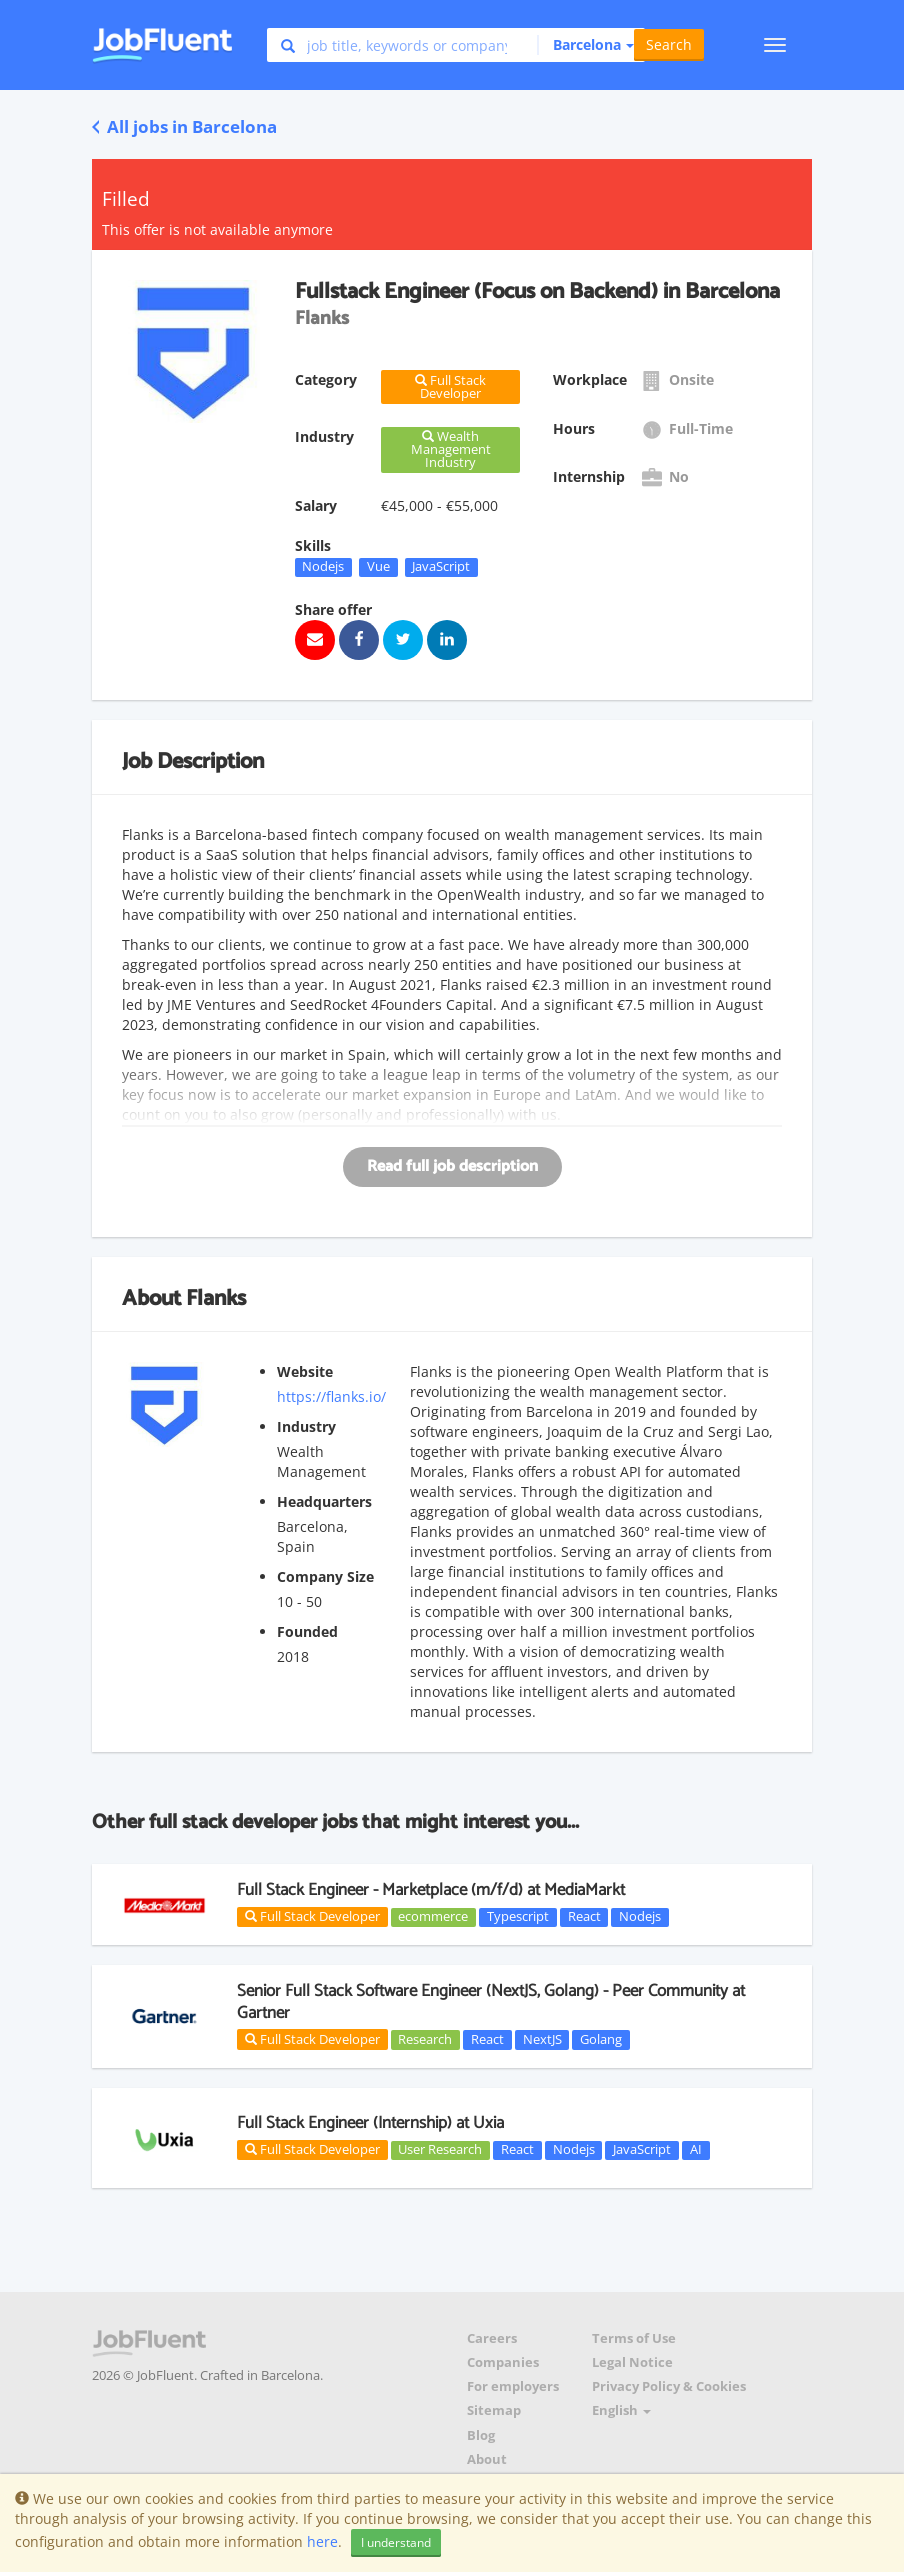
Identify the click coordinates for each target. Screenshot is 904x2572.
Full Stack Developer (312, 1916)
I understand (396, 2542)
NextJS (542, 2039)
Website (305, 1371)
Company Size (325, 1576)
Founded (307, 1631)
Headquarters (324, 1501)
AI (696, 2150)
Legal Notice (632, 2362)
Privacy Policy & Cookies (669, 2386)
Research (425, 2039)
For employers (513, 2386)
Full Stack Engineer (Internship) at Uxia (370, 2123)
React (584, 1917)
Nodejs (323, 567)
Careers (492, 2338)
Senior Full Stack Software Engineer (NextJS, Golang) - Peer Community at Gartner (491, 2002)
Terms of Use (634, 2338)
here (322, 2541)
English (621, 2410)
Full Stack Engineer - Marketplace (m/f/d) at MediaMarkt (431, 1890)
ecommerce (433, 1917)
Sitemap (494, 2410)
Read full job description (452, 1166)
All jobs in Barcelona (184, 126)
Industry (306, 1426)
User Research (440, 2150)
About (487, 2459)
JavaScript (441, 567)
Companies (503, 2362)
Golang (601, 2039)
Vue (378, 567)
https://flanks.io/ (331, 1396)
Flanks (216, 1299)
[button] (585, 45)
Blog (481, 2435)
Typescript (518, 1917)
